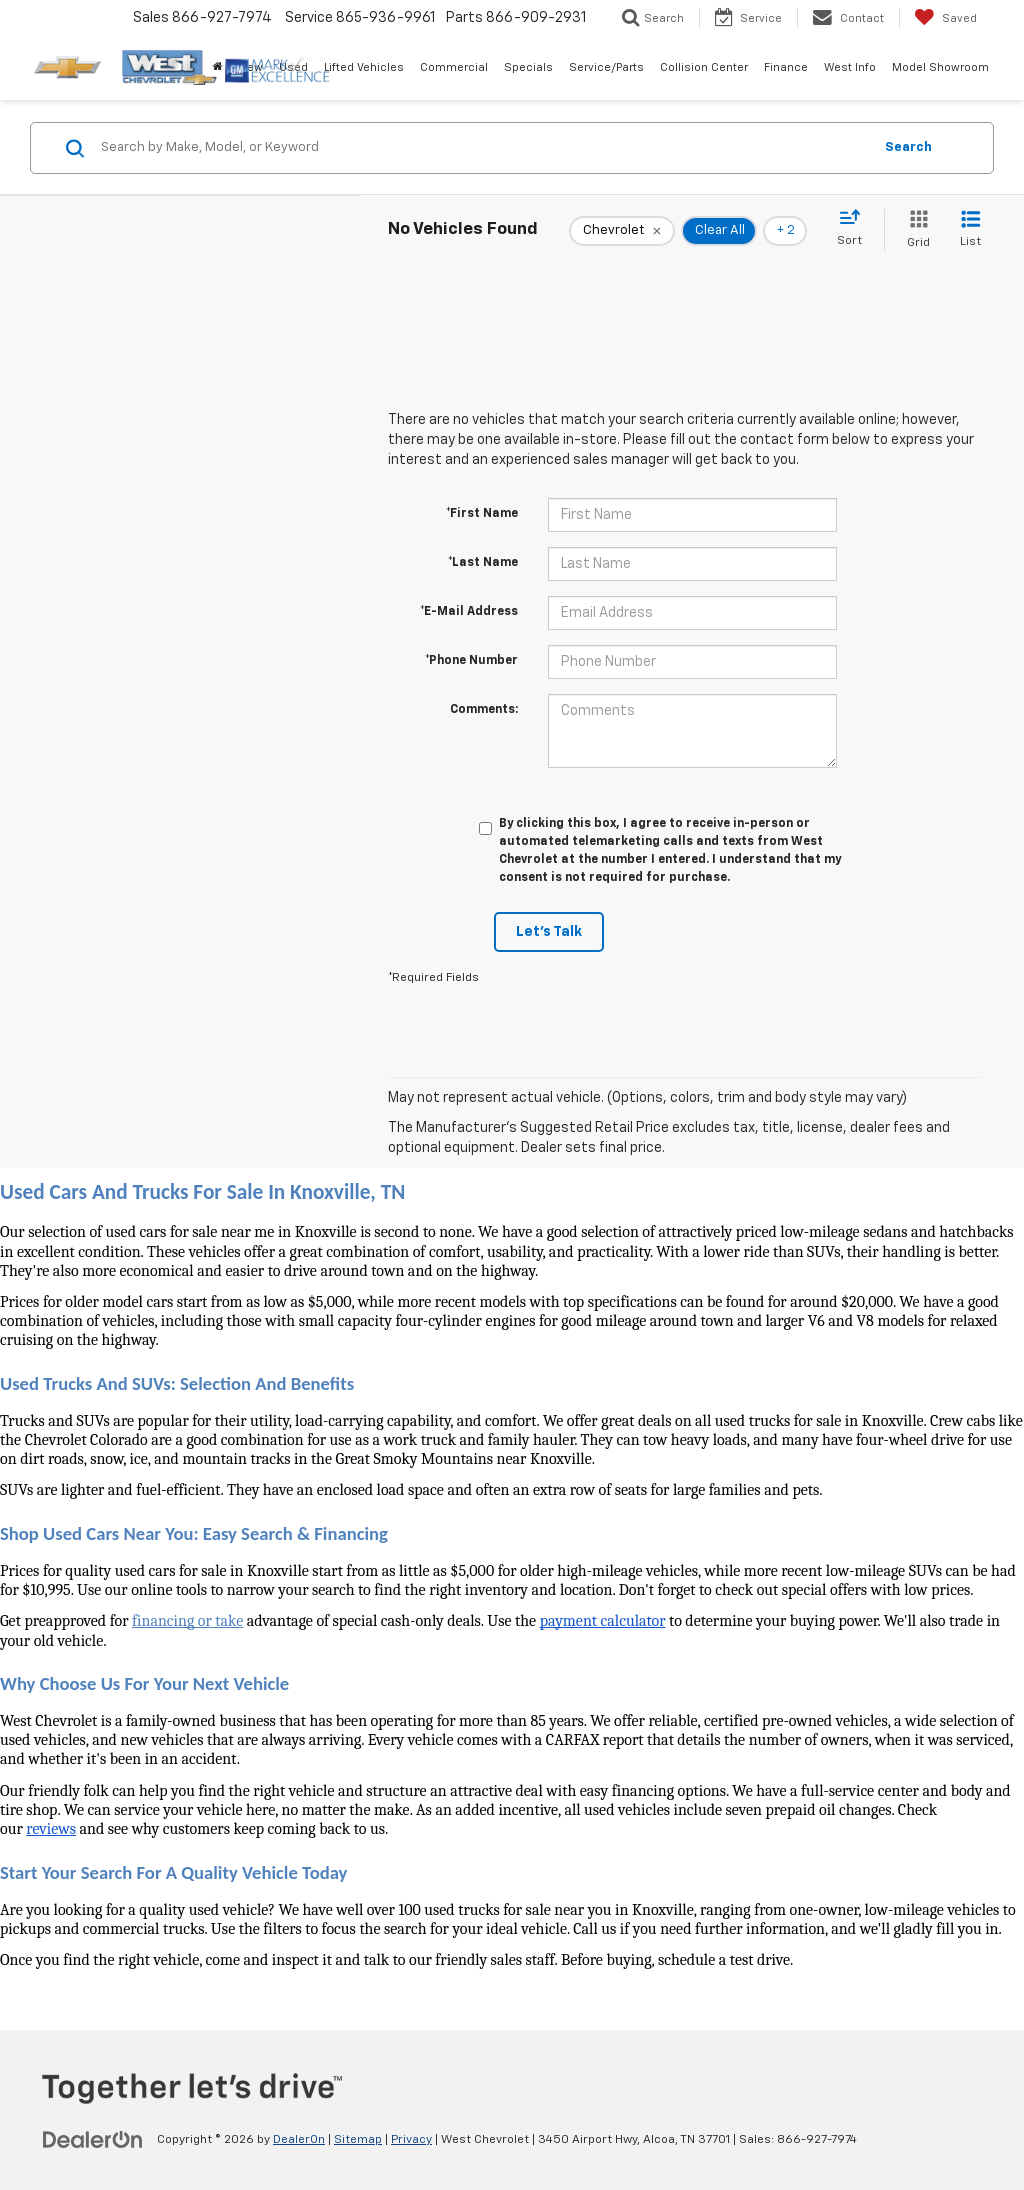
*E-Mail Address (469, 612)
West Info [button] (850, 67)
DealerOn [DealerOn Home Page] (299, 2140)
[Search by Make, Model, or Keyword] (483, 148)
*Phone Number (471, 661)
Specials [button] (528, 67)
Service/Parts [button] (606, 67)
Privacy (411, 2140)
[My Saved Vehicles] (945, 18)
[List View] (970, 230)
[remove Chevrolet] (622, 231)
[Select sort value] (855, 229)
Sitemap (358, 2140)
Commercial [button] (454, 67)
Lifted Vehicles (364, 67)
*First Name (482, 514)
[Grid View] (914, 230)
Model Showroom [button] (940, 67)
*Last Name (483, 563)
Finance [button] (786, 67)
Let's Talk (549, 932)
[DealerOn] (93, 2139)
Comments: (484, 710)
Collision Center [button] (704, 67)
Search (908, 147)
